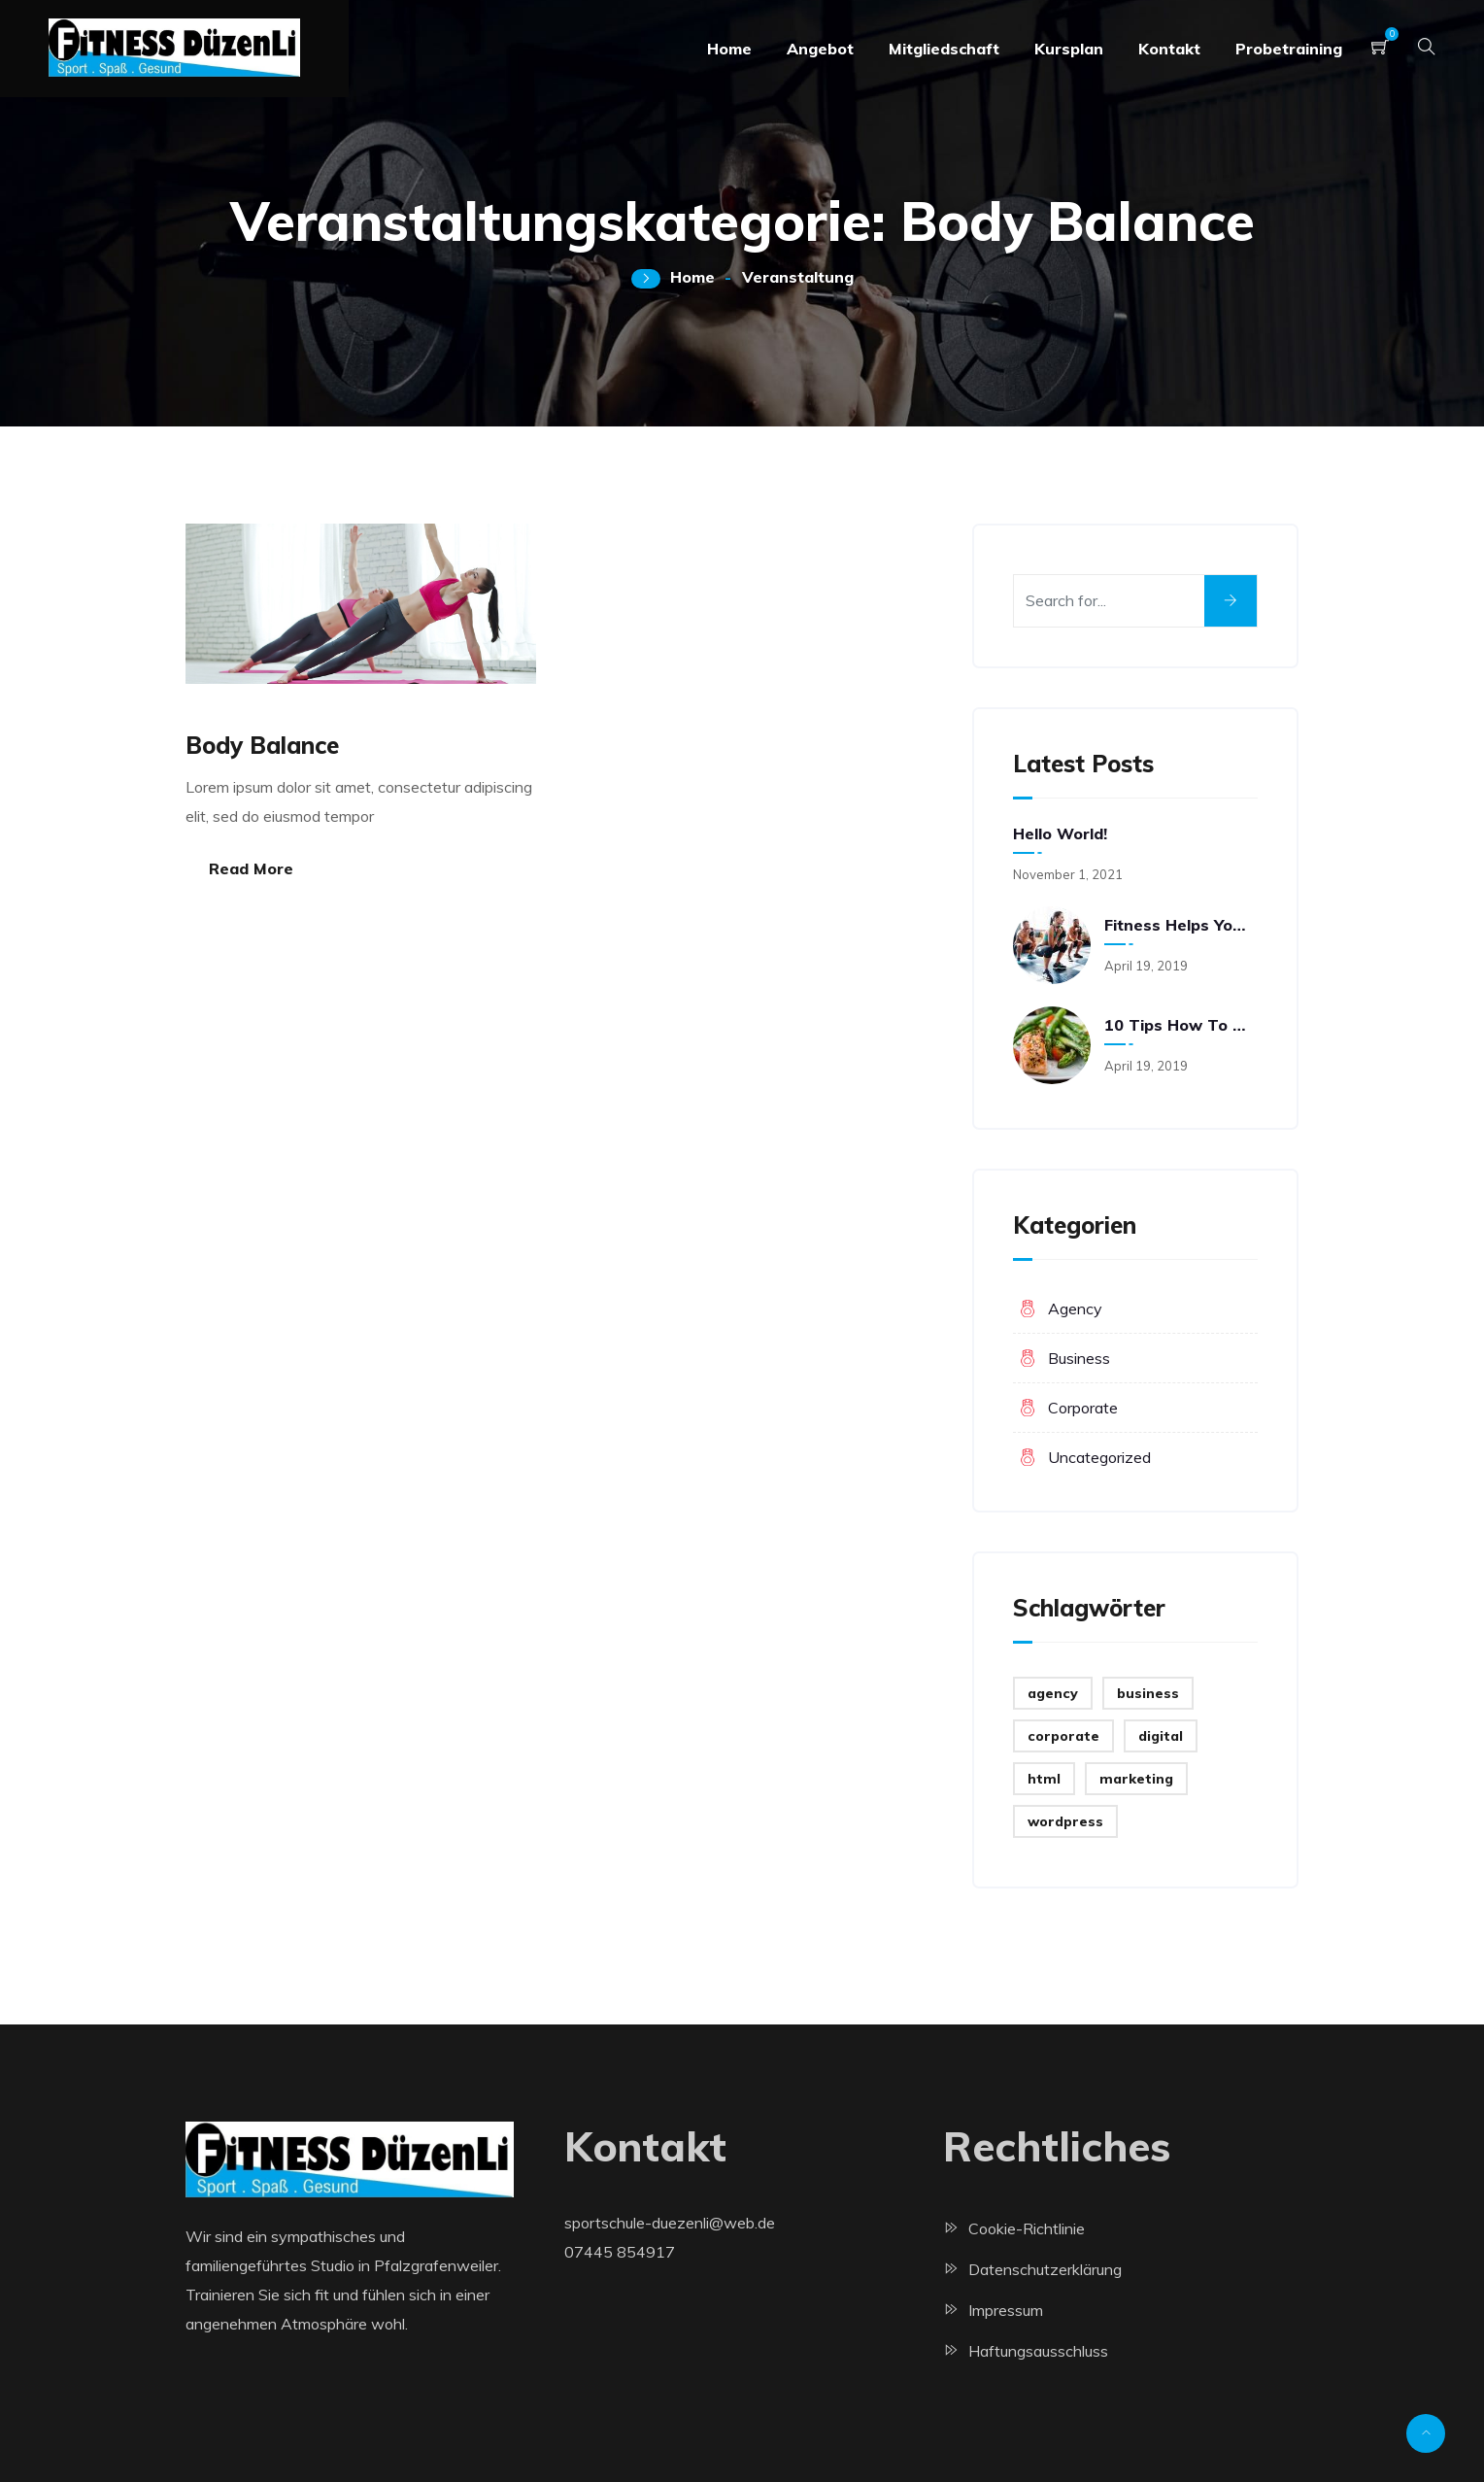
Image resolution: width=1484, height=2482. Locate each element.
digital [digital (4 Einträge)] (1160, 1736)
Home (729, 48)
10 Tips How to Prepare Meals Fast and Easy (1178, 1025)
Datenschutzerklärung (1045, 2269)
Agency (1075, 1308)
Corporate (1083, 1407)
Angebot (820, 48)
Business (1079, 1358)
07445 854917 (619, 2251)
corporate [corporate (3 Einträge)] (1063, 1736)
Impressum (1005, 2310)
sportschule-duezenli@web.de (669, 2222)
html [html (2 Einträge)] (1044, 1778)
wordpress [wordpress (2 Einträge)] (1065, 1821)
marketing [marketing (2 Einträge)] (1136, 1778)
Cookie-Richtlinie (1026, 2228)
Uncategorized (1099, 1457)
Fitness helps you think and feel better (1178, 925)
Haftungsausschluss (1038, 2351)
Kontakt (1169, 48)
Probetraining (1288, 48)
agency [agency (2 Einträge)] (1053, 1693)
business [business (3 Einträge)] (1148, 1693)
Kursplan (1068, 48)
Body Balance (262, 745)
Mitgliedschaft (944, 48)
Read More (251, 868)
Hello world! (1060, 833)
